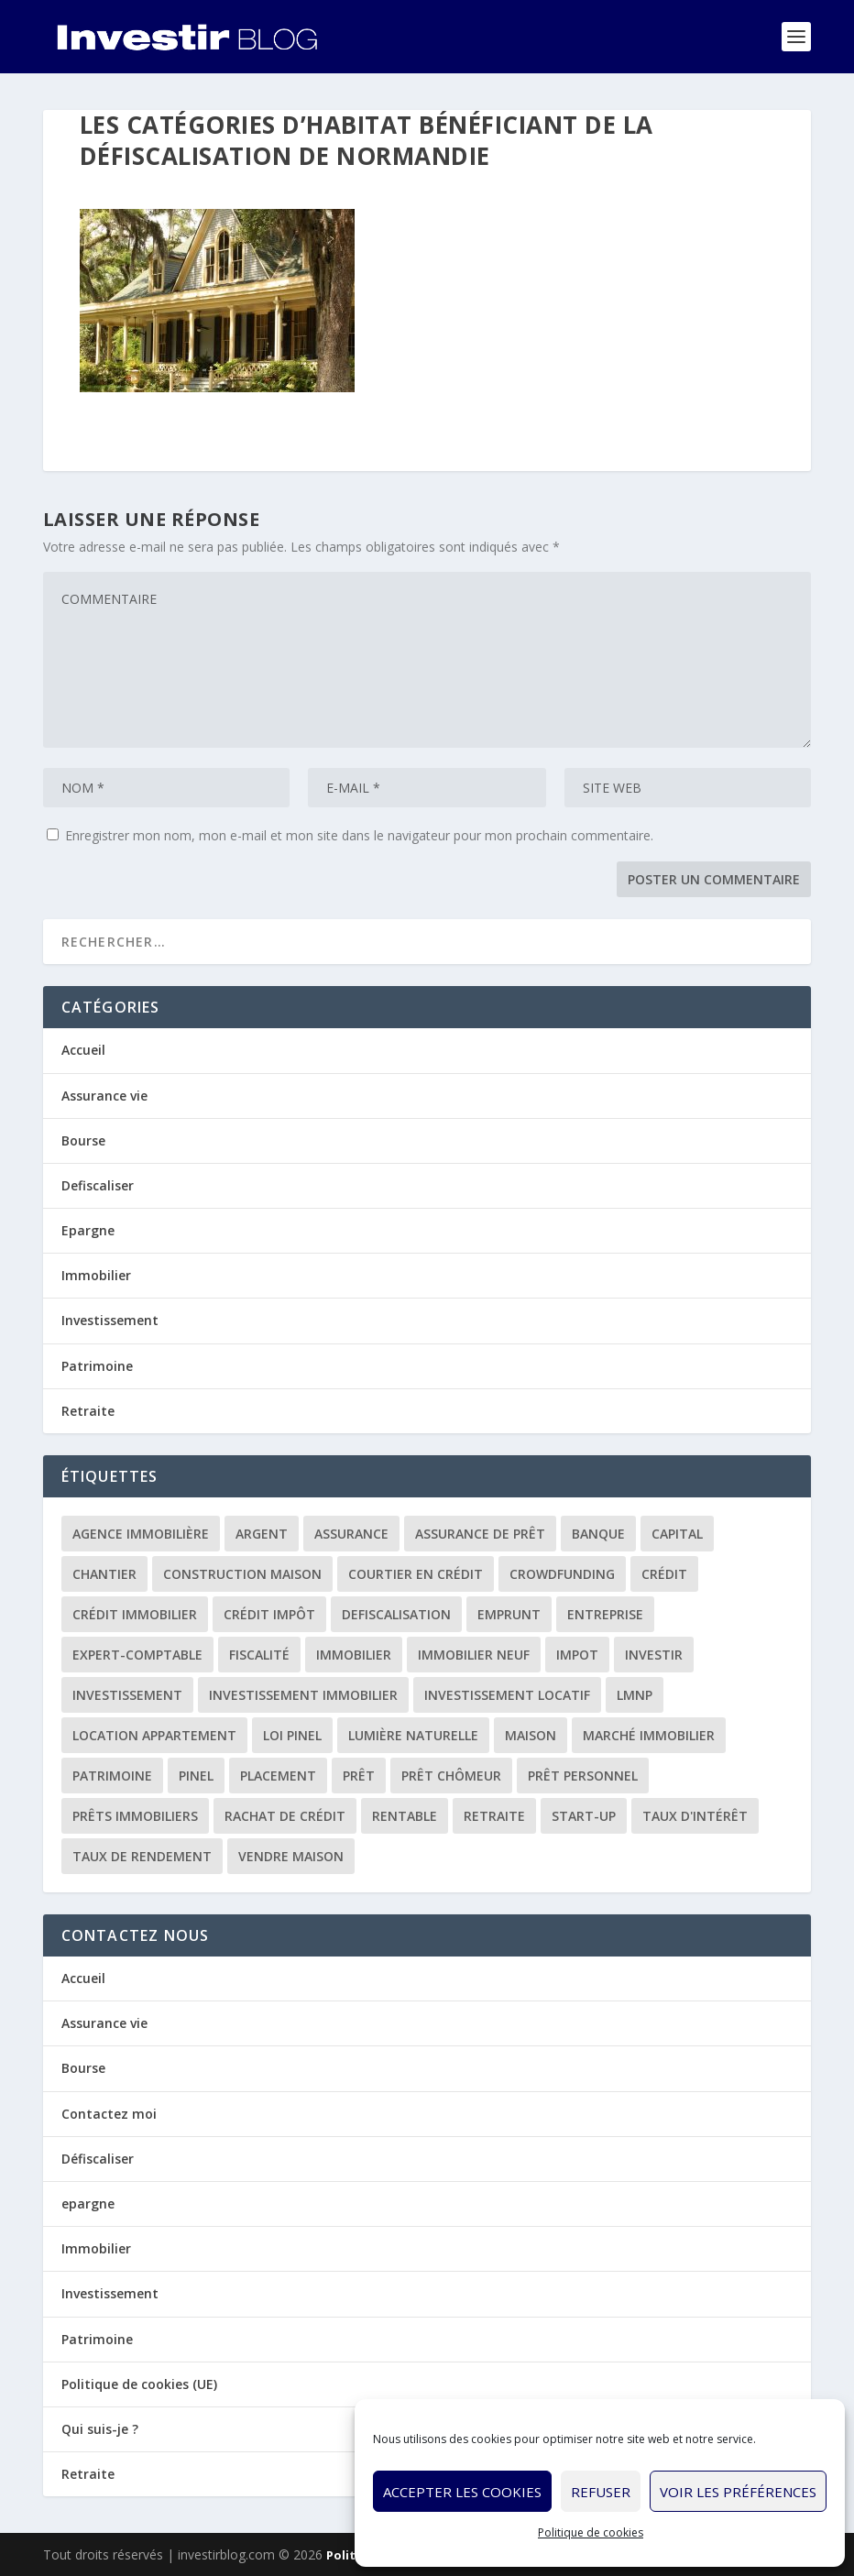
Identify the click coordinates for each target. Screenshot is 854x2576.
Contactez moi (109, 2113)
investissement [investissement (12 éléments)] (127, 1695)
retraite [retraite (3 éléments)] (494, 1816)
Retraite (88, 1411)
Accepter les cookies (462, 2492)
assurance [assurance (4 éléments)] (351, 1533)
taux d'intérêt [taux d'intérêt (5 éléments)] (695, 1816)
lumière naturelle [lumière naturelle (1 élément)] (413, 1735)
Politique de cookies (590, 2532)
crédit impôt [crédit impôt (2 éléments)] (269, 1614)
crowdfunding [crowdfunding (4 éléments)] (562, 1574)
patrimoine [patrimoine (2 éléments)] (112, 1775)
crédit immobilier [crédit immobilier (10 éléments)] (134, 1614)
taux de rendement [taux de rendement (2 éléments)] (142, 1856)
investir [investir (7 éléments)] (654, 1654)
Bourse (83, 1140)
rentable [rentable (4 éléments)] (404, 1816)
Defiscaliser (97, 1185)
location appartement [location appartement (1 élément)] (154, 1735)
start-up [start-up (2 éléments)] (584, 1816)
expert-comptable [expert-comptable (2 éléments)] (137, 1654)
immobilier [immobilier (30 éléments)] (353, 1654)
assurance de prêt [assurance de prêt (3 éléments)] (480, 1533)
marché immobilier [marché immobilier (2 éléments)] (649, 1735)
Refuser (600, 2492)
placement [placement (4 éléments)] (278, 1775)
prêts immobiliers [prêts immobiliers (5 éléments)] (135, 1816)
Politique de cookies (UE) (139, 2384)
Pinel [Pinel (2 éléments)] (196, 1775)
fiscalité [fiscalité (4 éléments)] (259, 1654)
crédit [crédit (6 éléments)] (664, 1574)
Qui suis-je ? (99, 2429)
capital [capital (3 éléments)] (677, 1533)
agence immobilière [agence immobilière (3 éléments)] (140, 1533)
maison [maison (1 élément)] (530, 1735)
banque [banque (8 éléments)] (598, 1533)
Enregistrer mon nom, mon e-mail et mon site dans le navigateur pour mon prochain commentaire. (359, 835)
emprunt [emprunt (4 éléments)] (509, 1614)
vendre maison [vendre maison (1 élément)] (291, 1856)
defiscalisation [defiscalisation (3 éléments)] (396, 1614)
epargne (88, 2203)
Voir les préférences (738, 2492)
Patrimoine (97, 1366)
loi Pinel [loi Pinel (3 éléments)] (292, 1735)
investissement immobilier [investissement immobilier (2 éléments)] (303, 1695)
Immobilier (96, 1275)
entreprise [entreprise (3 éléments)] (605, 1614)
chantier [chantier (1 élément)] (104, 1574)
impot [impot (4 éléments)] (577, 1654)
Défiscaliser (97, 2158)
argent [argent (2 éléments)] (261, 1533)
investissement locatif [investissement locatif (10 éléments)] (507, 1695)
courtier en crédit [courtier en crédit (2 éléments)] (415, 1574)
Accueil (83, 1049)
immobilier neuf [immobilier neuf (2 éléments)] (474, 1654)
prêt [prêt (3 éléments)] (359, 1775)
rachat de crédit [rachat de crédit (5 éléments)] (284, 1816)
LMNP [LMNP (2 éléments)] (634, 1695)
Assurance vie (104, 1095)
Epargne (88, 1230)
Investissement (110, 1320)
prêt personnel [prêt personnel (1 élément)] (583, 1775)
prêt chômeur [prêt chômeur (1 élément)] (451, 1775)
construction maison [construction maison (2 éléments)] (242, 1574)
